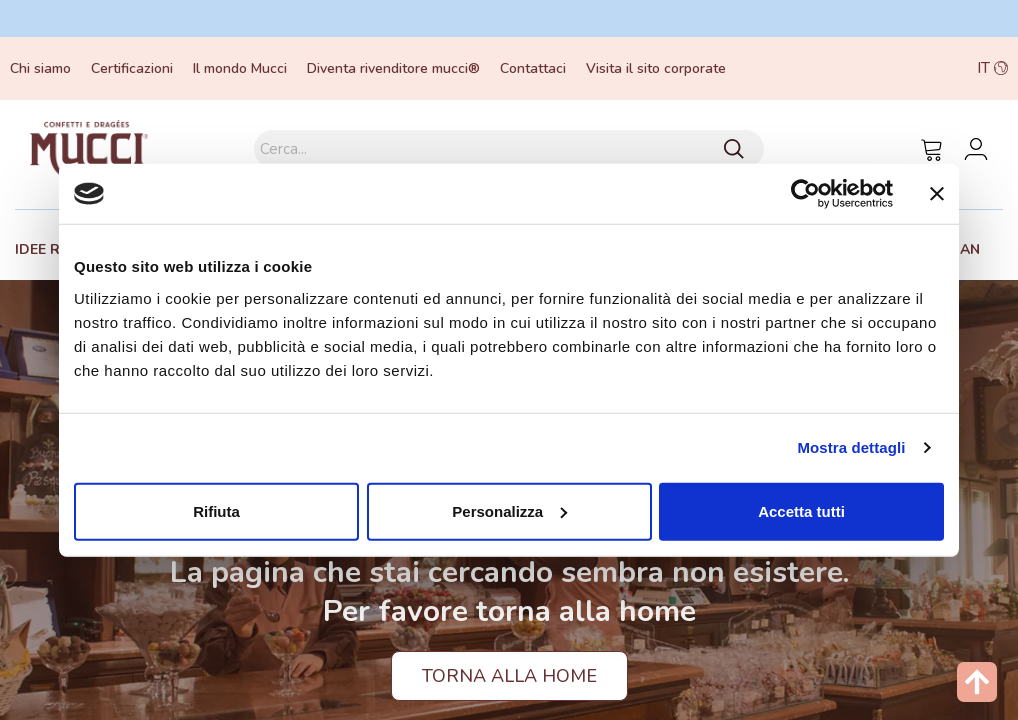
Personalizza (509, 510)
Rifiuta (216, 510)
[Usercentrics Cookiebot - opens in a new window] (805, 194)
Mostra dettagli (851, 447)
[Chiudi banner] (937, 194)
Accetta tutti (801, 510)
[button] (910, 68)
